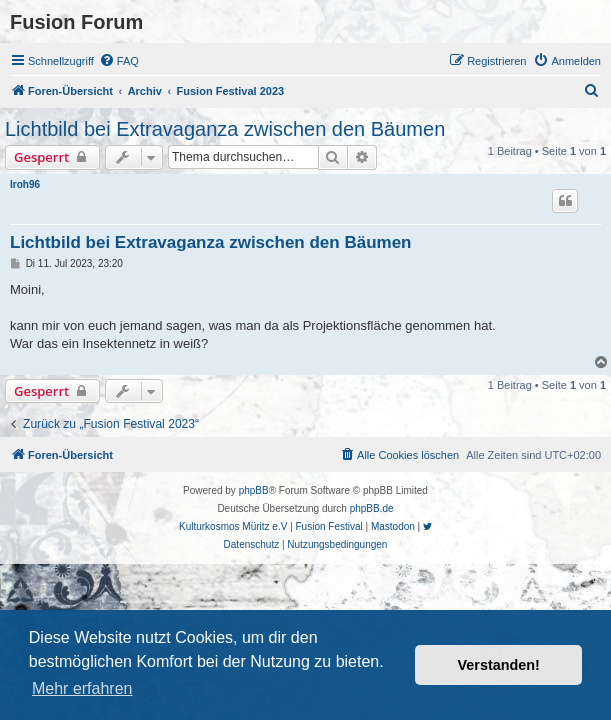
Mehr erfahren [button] (82, 688)
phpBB (254, 490)
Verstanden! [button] (499, 665)
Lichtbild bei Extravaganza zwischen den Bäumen (225, 129)
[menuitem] (119, 61)
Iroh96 (25, 184)
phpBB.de (372, 508)
